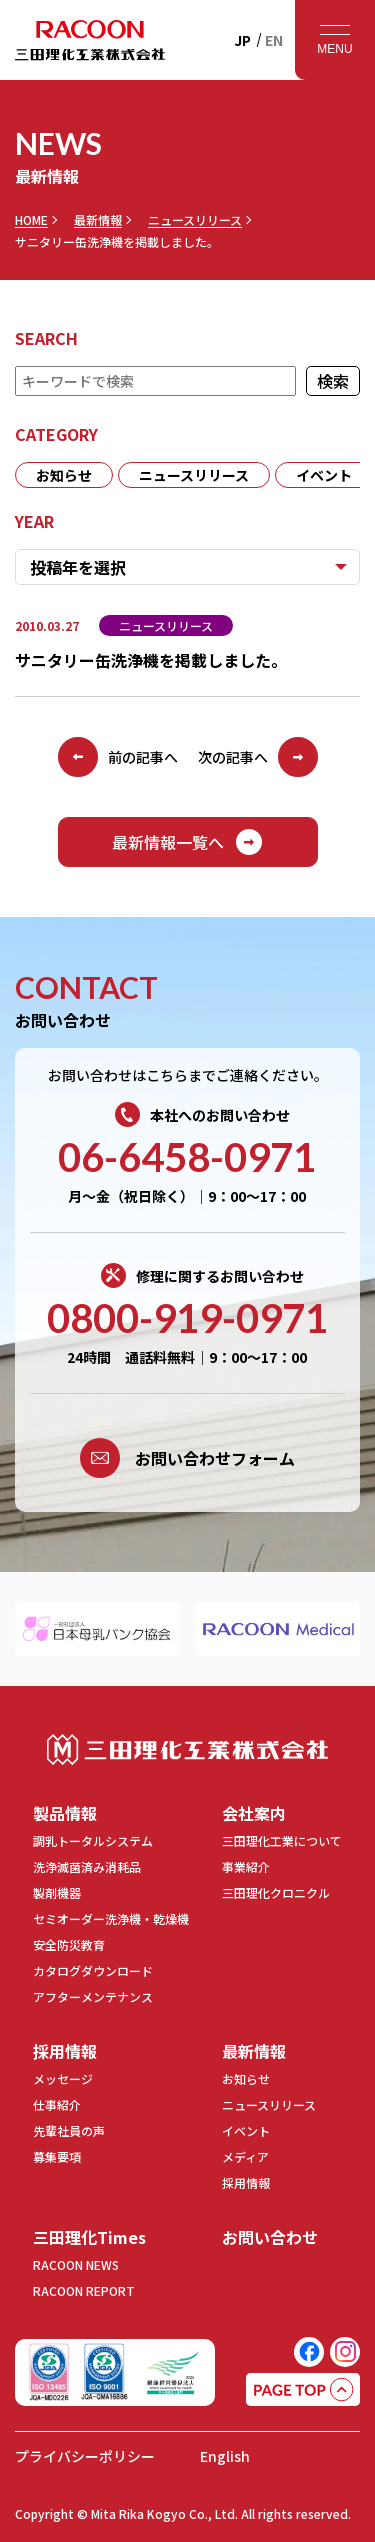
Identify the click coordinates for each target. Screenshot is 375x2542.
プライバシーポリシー (85, 2456)
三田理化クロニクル (276, 1892)
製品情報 (65, 1813)
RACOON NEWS (76, 2264)
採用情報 (65, 2051)
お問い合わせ (270, 2237)
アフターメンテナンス (93, 1996)
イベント (324, 475)
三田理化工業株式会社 (187, 1749)
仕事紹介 (57, 2104)
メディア (245, 2156)
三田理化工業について (282, 1840)
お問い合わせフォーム (187, 1458)
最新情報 (98, 220)
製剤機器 (57, 1892)
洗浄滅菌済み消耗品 (87, 1866)
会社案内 (254, 1813)
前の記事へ (118, 757)
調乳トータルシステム (93, 1840)
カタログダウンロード (93, 1970)
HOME (31, 220)
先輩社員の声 (69, 2130)
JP (242, 40)
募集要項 (57, 2156)
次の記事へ (258, 757)
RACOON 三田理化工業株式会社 (90, 40)
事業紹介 (246, 1866)
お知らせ (64, 475)
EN (274, 40)
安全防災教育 (69, 1944)
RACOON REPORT (84, 2290)
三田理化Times (89, 2237)
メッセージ (63, 2078)
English (225, 2456)
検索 (333, 381)
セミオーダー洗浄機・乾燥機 (111, 1918)
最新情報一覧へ (188, 842)
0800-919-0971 (187, 1318)
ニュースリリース (195, 220)
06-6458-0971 (187, 1157)
